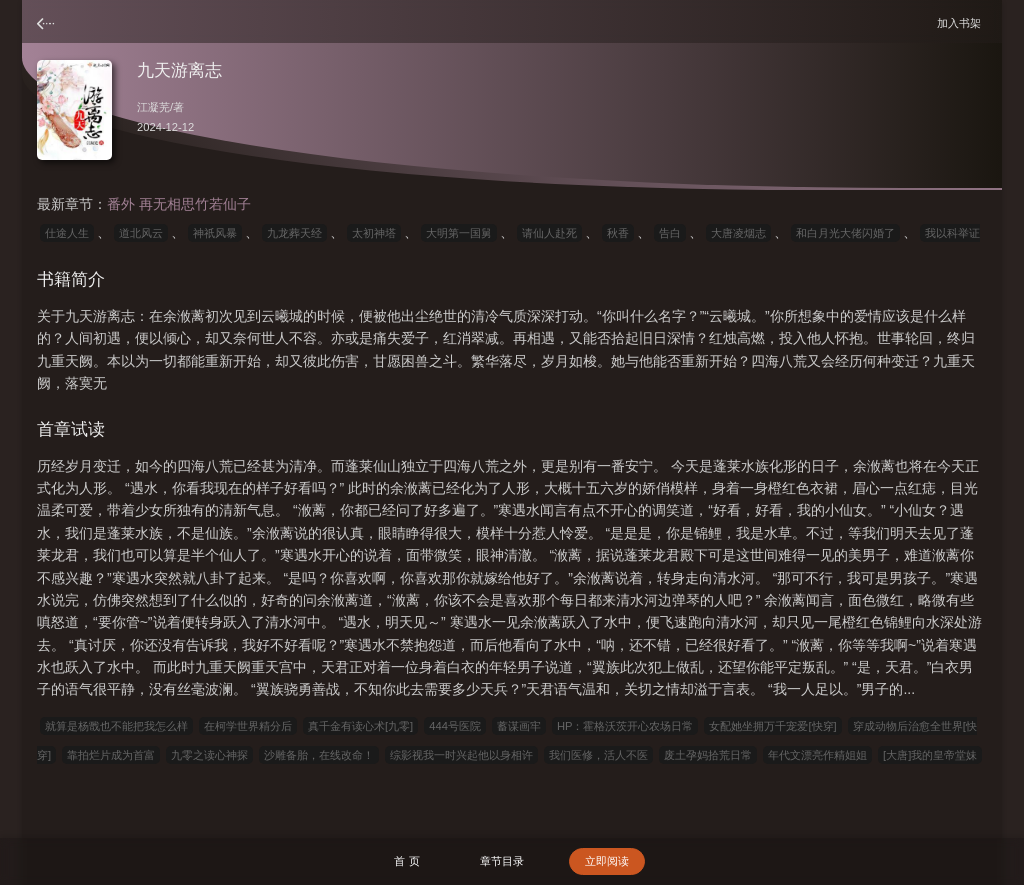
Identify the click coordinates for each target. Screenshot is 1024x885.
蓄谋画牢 (519, 726)
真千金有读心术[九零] (360, 726)
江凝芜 (153, 107)
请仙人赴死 (549, 233)
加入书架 (962, 22)
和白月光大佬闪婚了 (845, 233)
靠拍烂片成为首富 (111, 755)
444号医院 (455, 726)
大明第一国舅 (459, 233)
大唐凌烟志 (738, 233)
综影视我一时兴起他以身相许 (461, 755)
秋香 (618, 233)
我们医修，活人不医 (598, 755)
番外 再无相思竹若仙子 (179, 204)
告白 (670, 233)
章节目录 (502, 861)
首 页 (406, 861)
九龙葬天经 (294, 233)
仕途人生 (67, 233)
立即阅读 (607, 861)
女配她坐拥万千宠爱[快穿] (772, 726)
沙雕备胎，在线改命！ (319, 755)
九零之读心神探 (209, 755)
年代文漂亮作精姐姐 (817, 755)
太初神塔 (374, 233)
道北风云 (141, 233)
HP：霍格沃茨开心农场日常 (625, 726)
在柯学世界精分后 (248, 726)
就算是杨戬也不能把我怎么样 (116, 726)
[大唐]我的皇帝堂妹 (930, 755)
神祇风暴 (215, 233)
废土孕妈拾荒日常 (708, 755)
